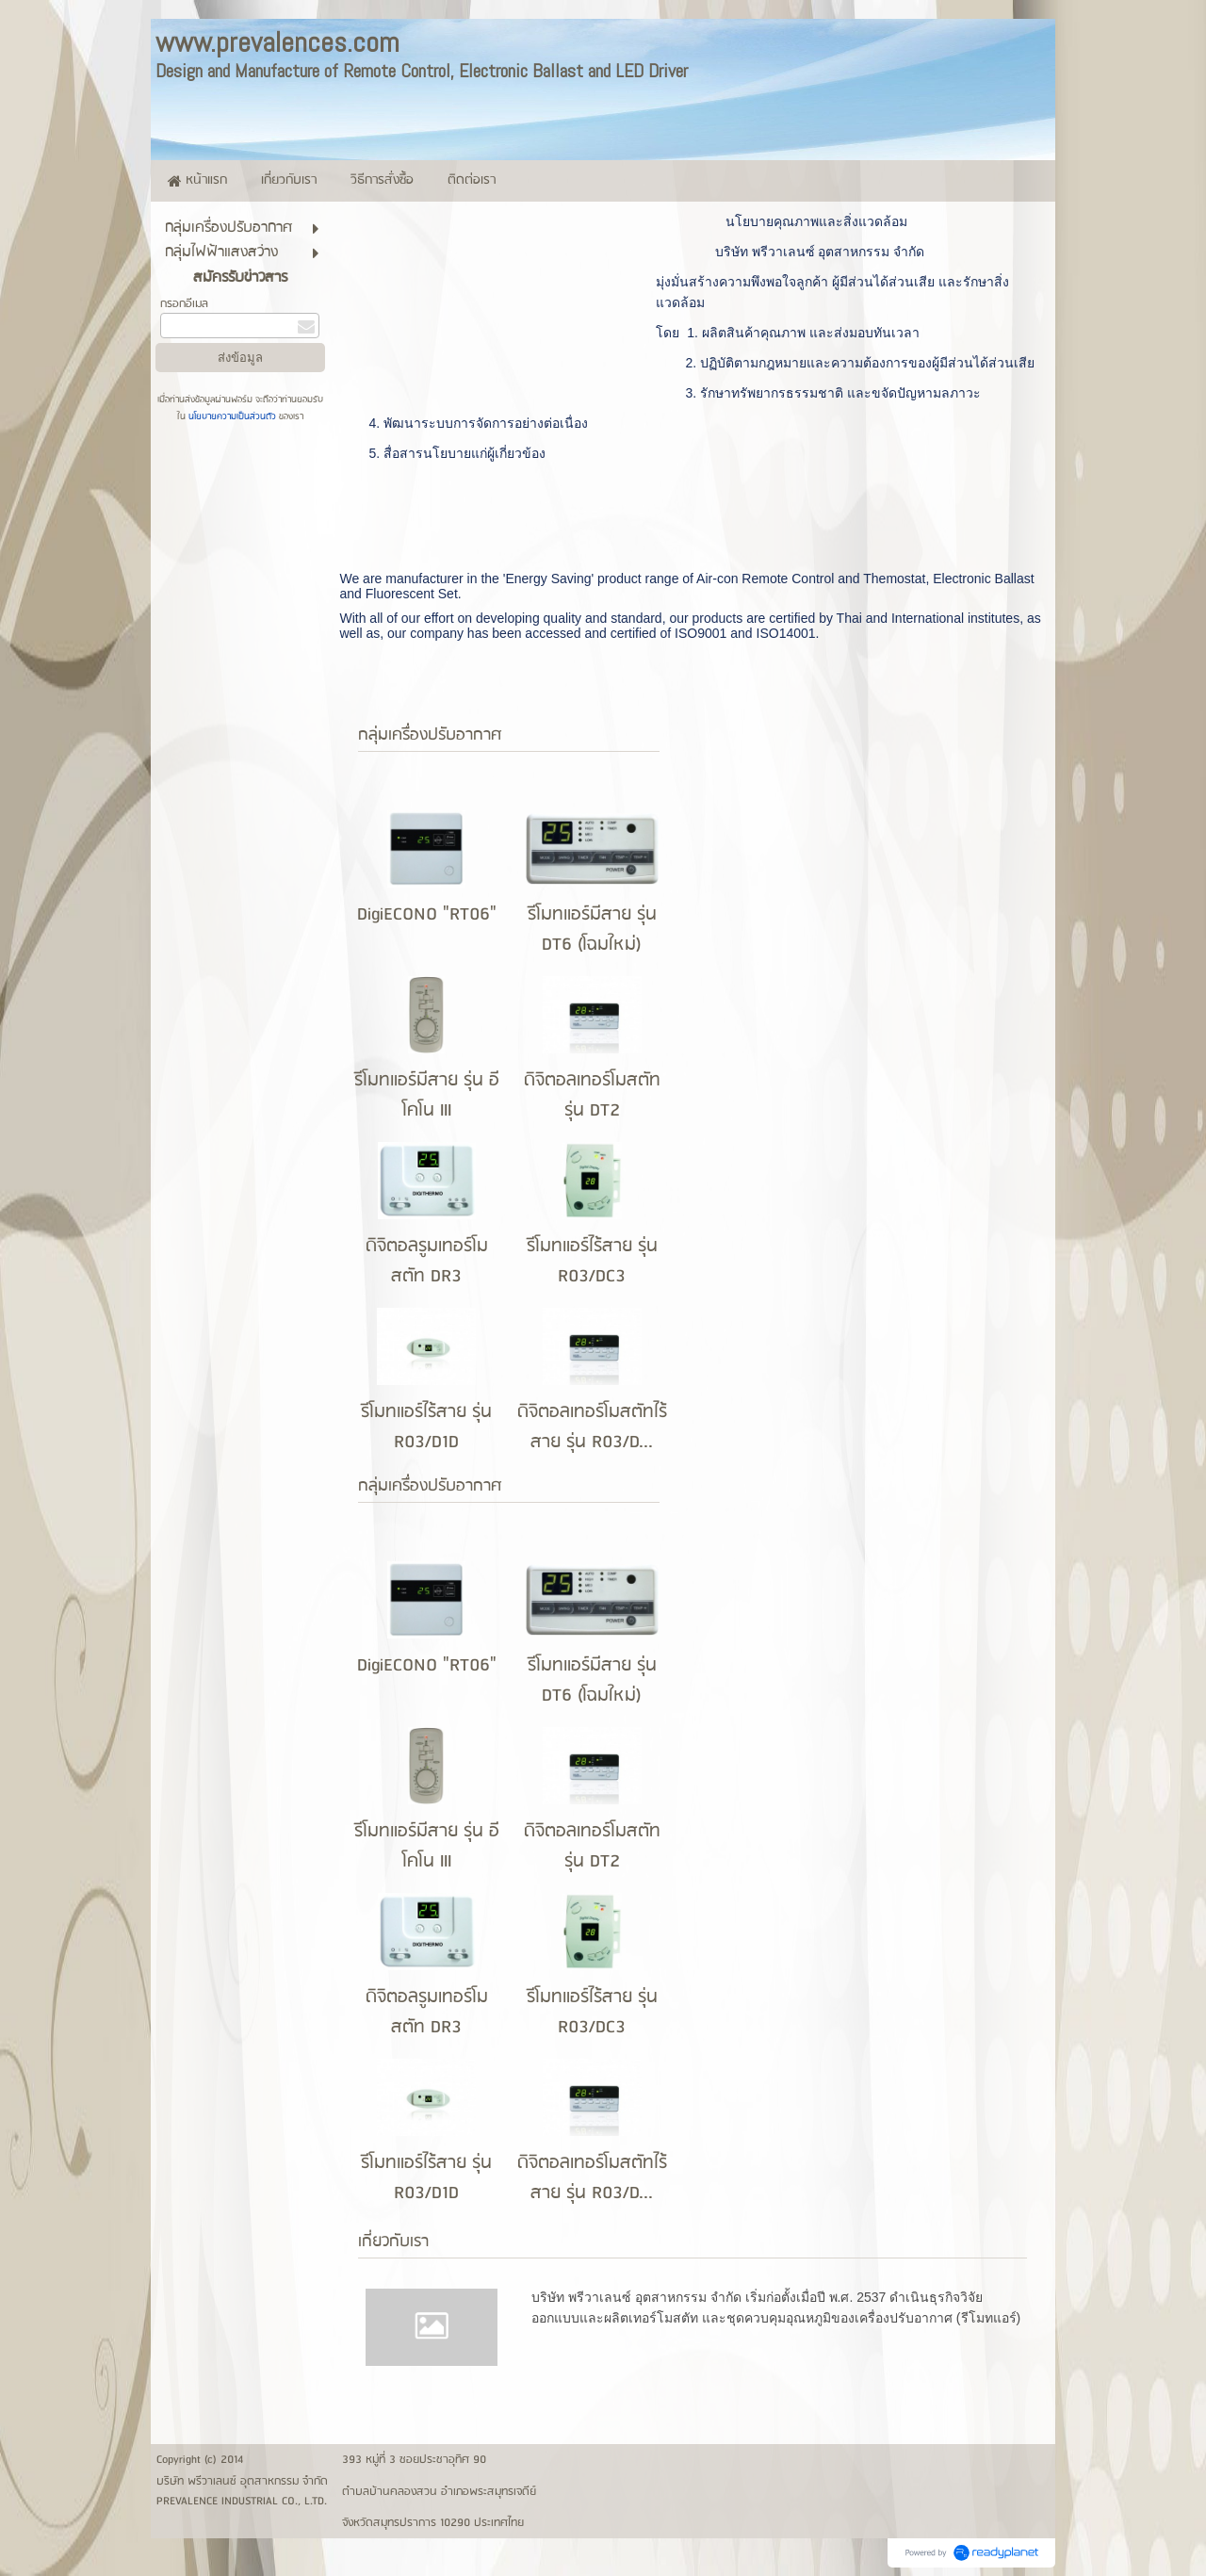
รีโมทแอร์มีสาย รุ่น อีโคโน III (426, 1096)
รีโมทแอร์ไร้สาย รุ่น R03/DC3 (592, 1261)
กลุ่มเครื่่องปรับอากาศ (429, 735)
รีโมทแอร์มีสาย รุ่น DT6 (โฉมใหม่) (592, 930)
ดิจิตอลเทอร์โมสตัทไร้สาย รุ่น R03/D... (592, 1427)
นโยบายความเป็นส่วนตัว (232, 416)
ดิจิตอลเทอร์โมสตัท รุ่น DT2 (592, 1096)
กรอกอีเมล (184, 304)
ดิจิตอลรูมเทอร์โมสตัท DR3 (427, 1261)
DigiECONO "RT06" (427, 915)
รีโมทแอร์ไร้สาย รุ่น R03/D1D (426, 1427)
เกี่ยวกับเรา (393, 2242)
